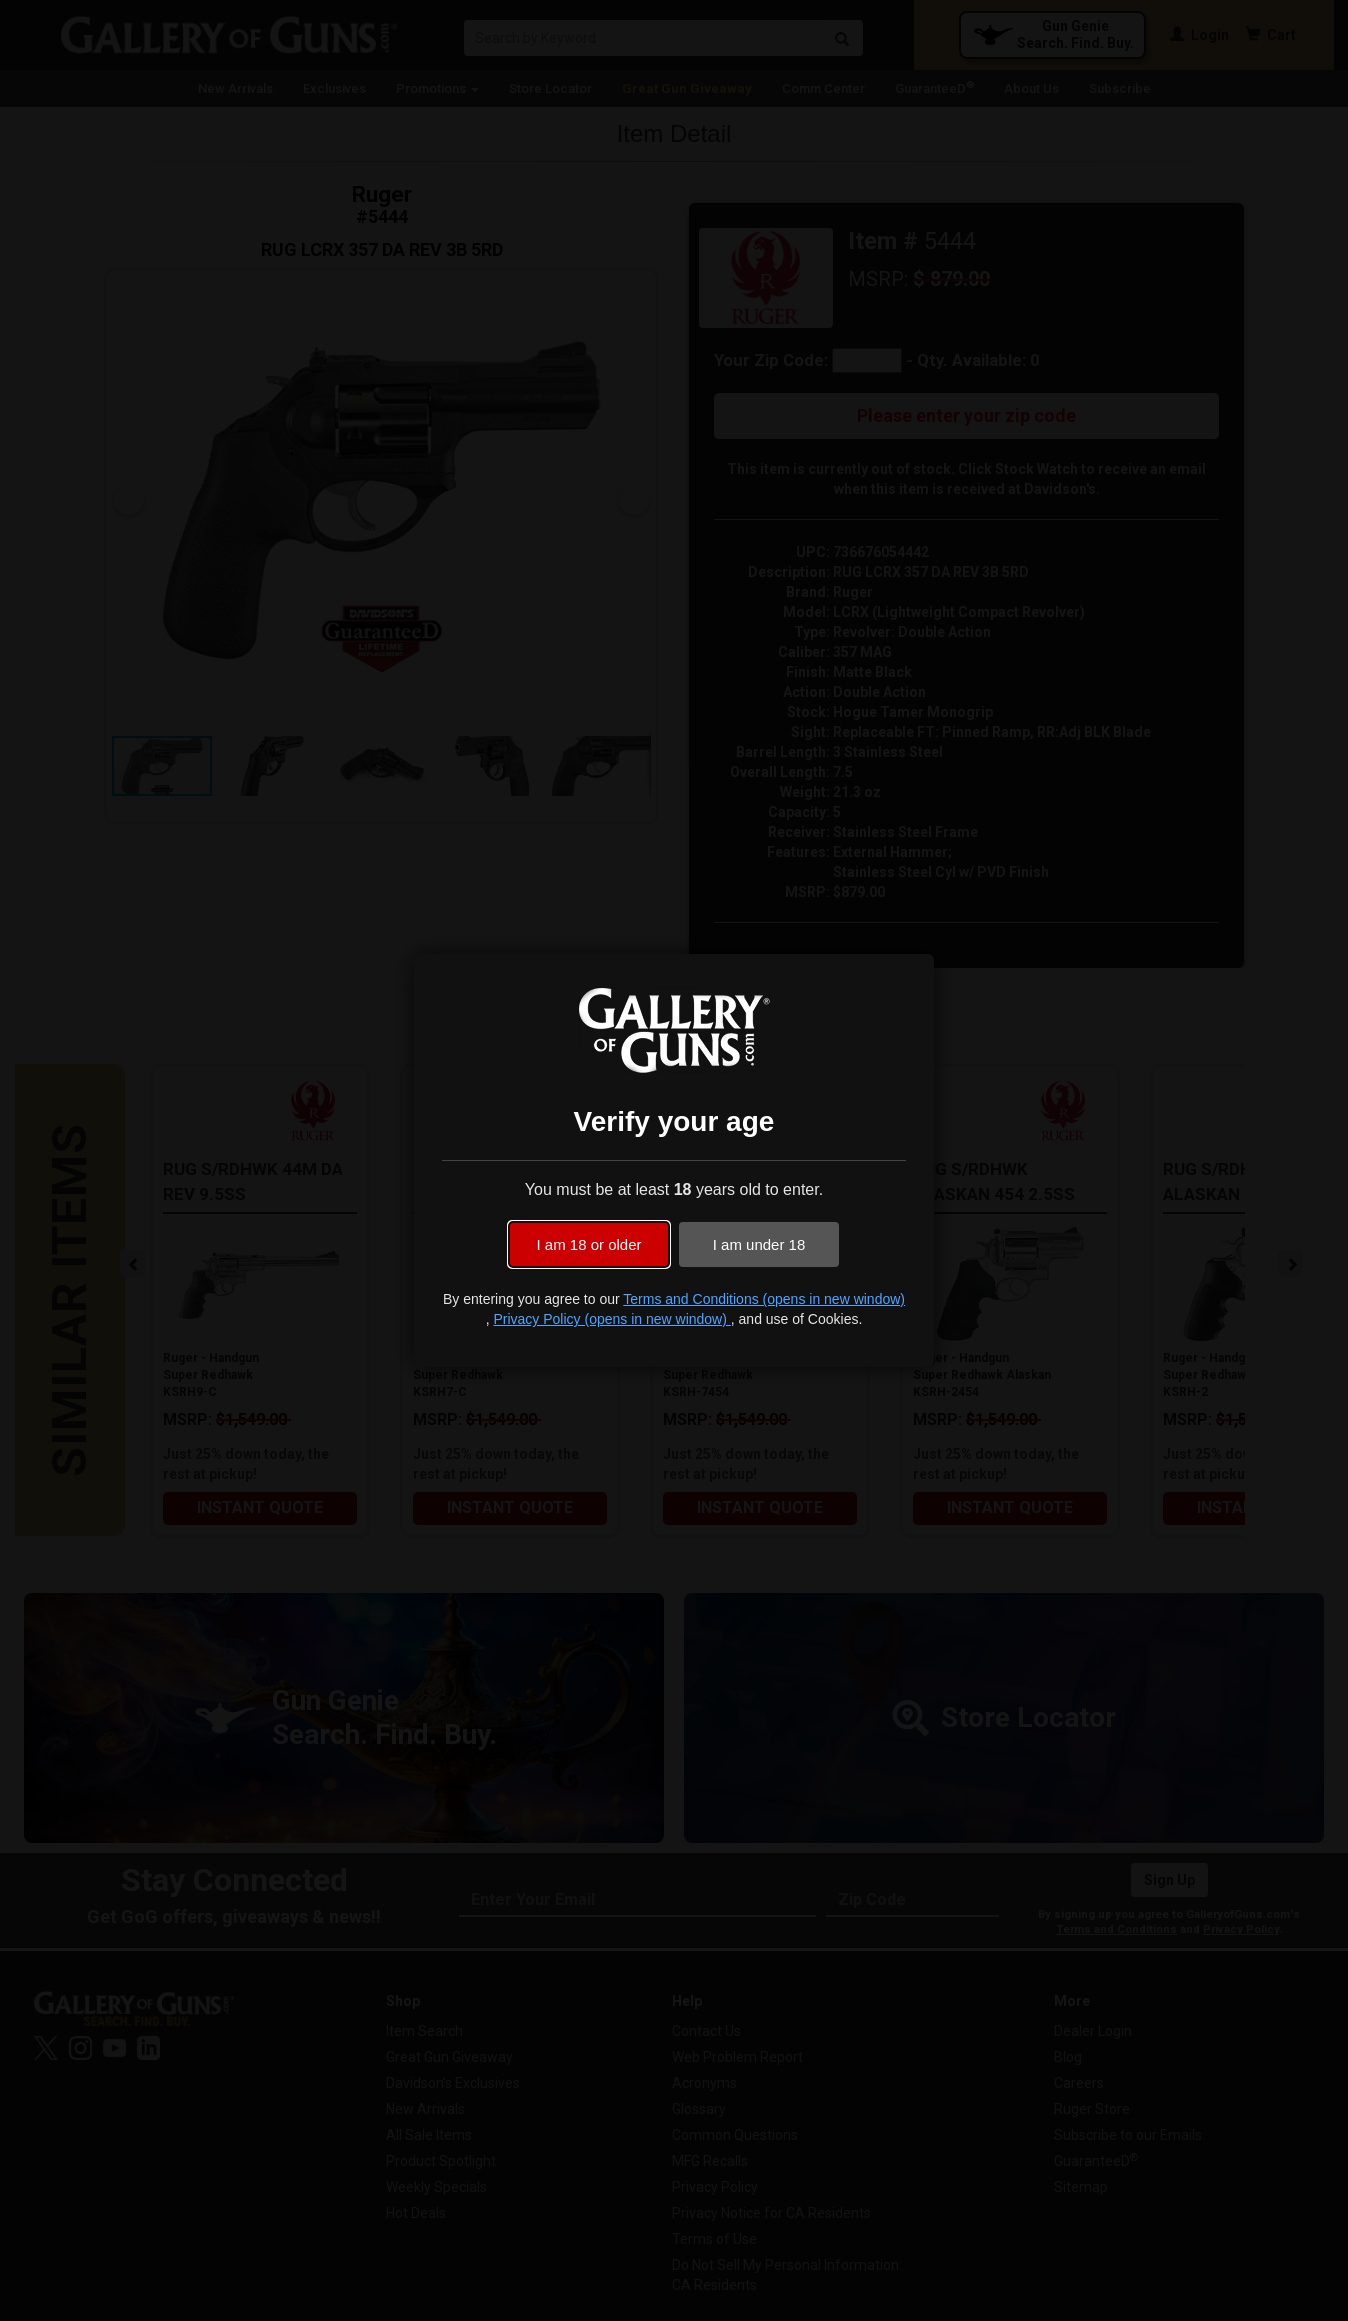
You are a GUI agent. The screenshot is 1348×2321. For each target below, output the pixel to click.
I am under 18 (759, 1244)
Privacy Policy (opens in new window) (611, 1319)
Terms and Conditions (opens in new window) (764, 1299)
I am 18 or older (588, 1244)
